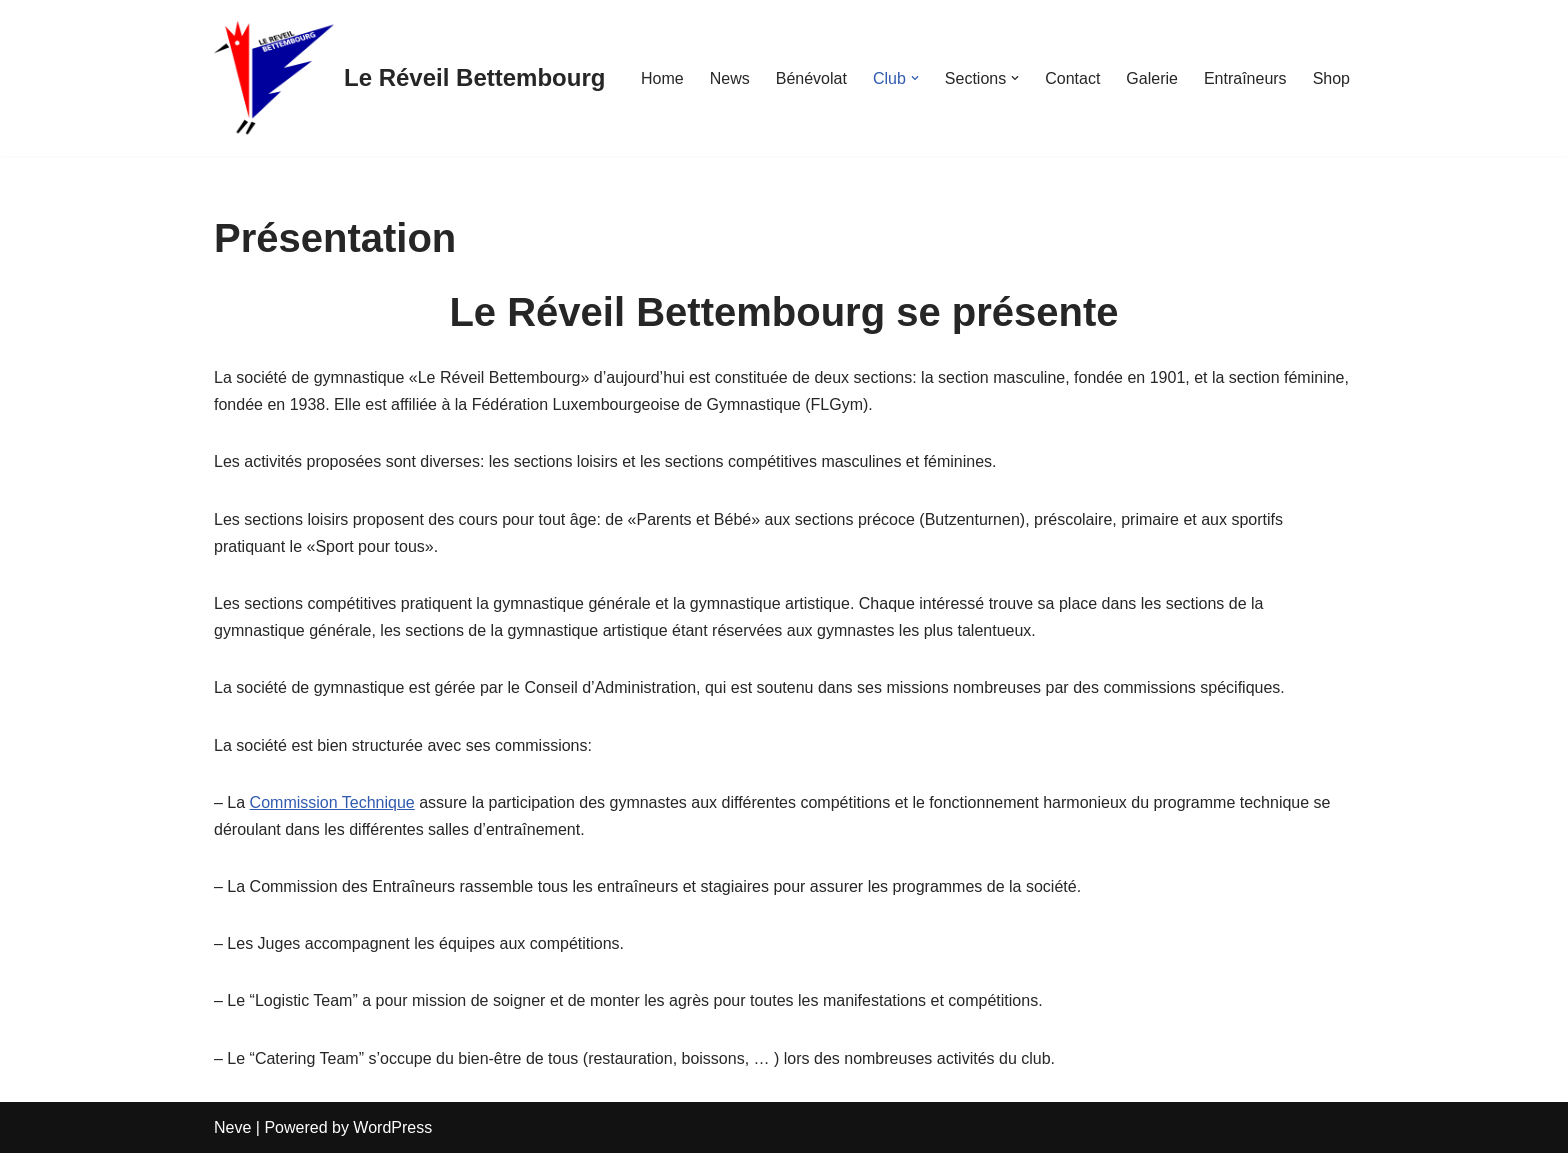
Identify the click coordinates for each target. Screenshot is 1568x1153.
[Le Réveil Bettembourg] (409, 78)
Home (662, 78)
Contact (1072, 78)
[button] (915, 78)
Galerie (1152, 78)
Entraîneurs (1245, 78)
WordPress (392, 1127)
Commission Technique (332, 802)
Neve (232, 1127)
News (730, 78)
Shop (1331, 78)
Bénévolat (811, 78)
